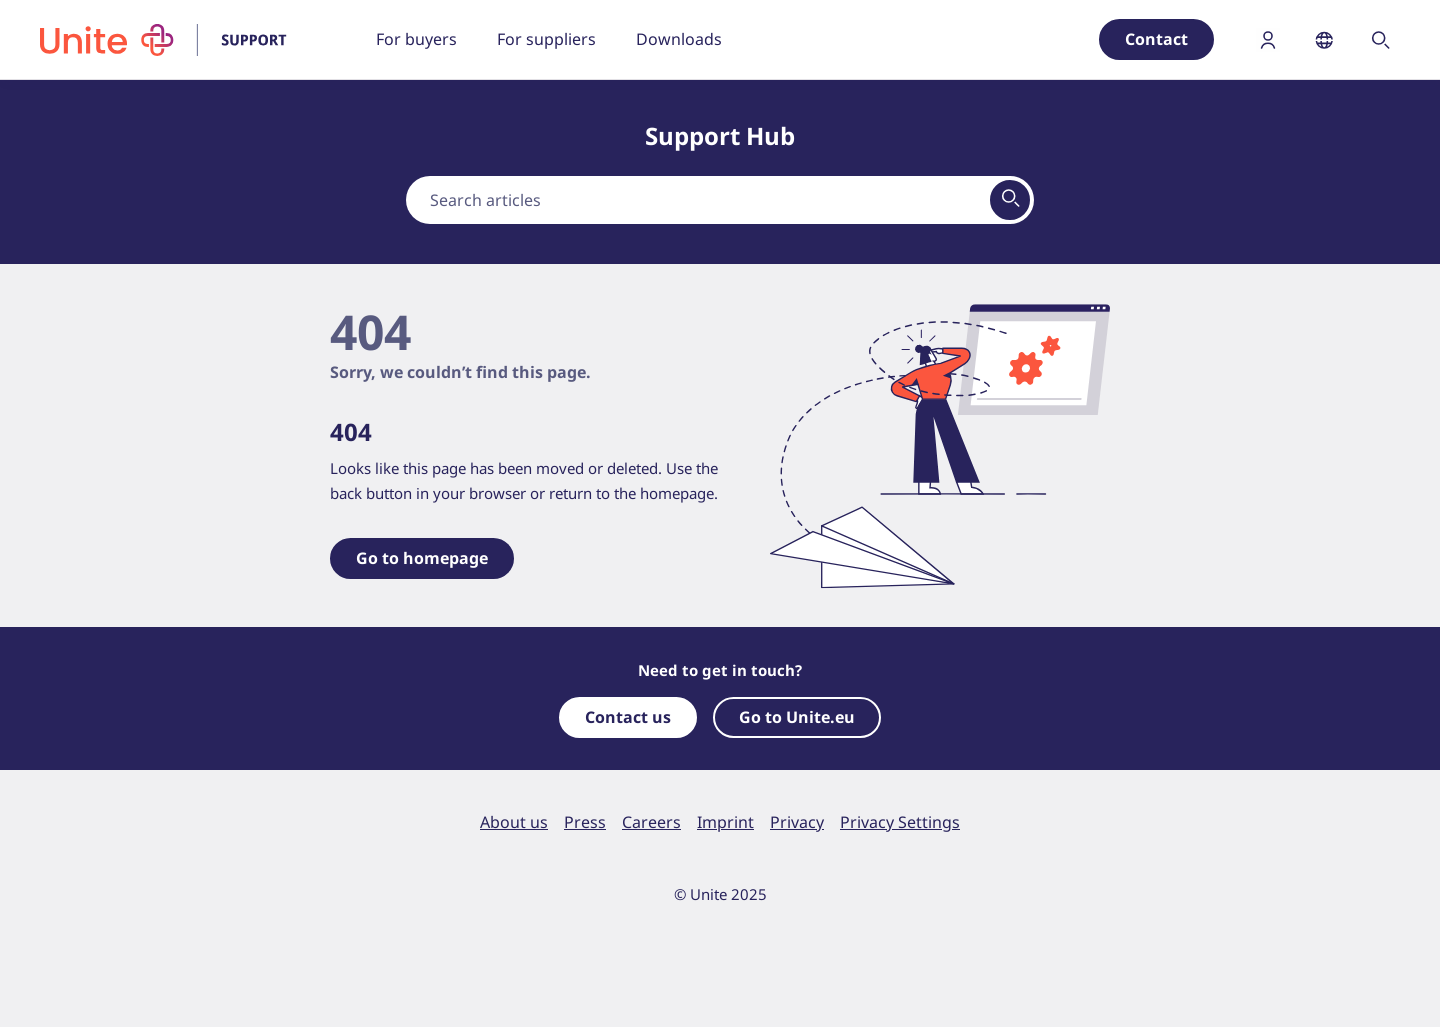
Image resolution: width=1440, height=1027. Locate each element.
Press (585, 822)
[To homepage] (176, 40)
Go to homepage (422, 558)
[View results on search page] (1010, 200)
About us (514, 822)
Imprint (725, 822)
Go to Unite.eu (797, 717)
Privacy (797, 822)
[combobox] (720, 200)
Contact (1156, 39)
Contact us (628, 717)
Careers (651, 822)
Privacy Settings (900, 822)
